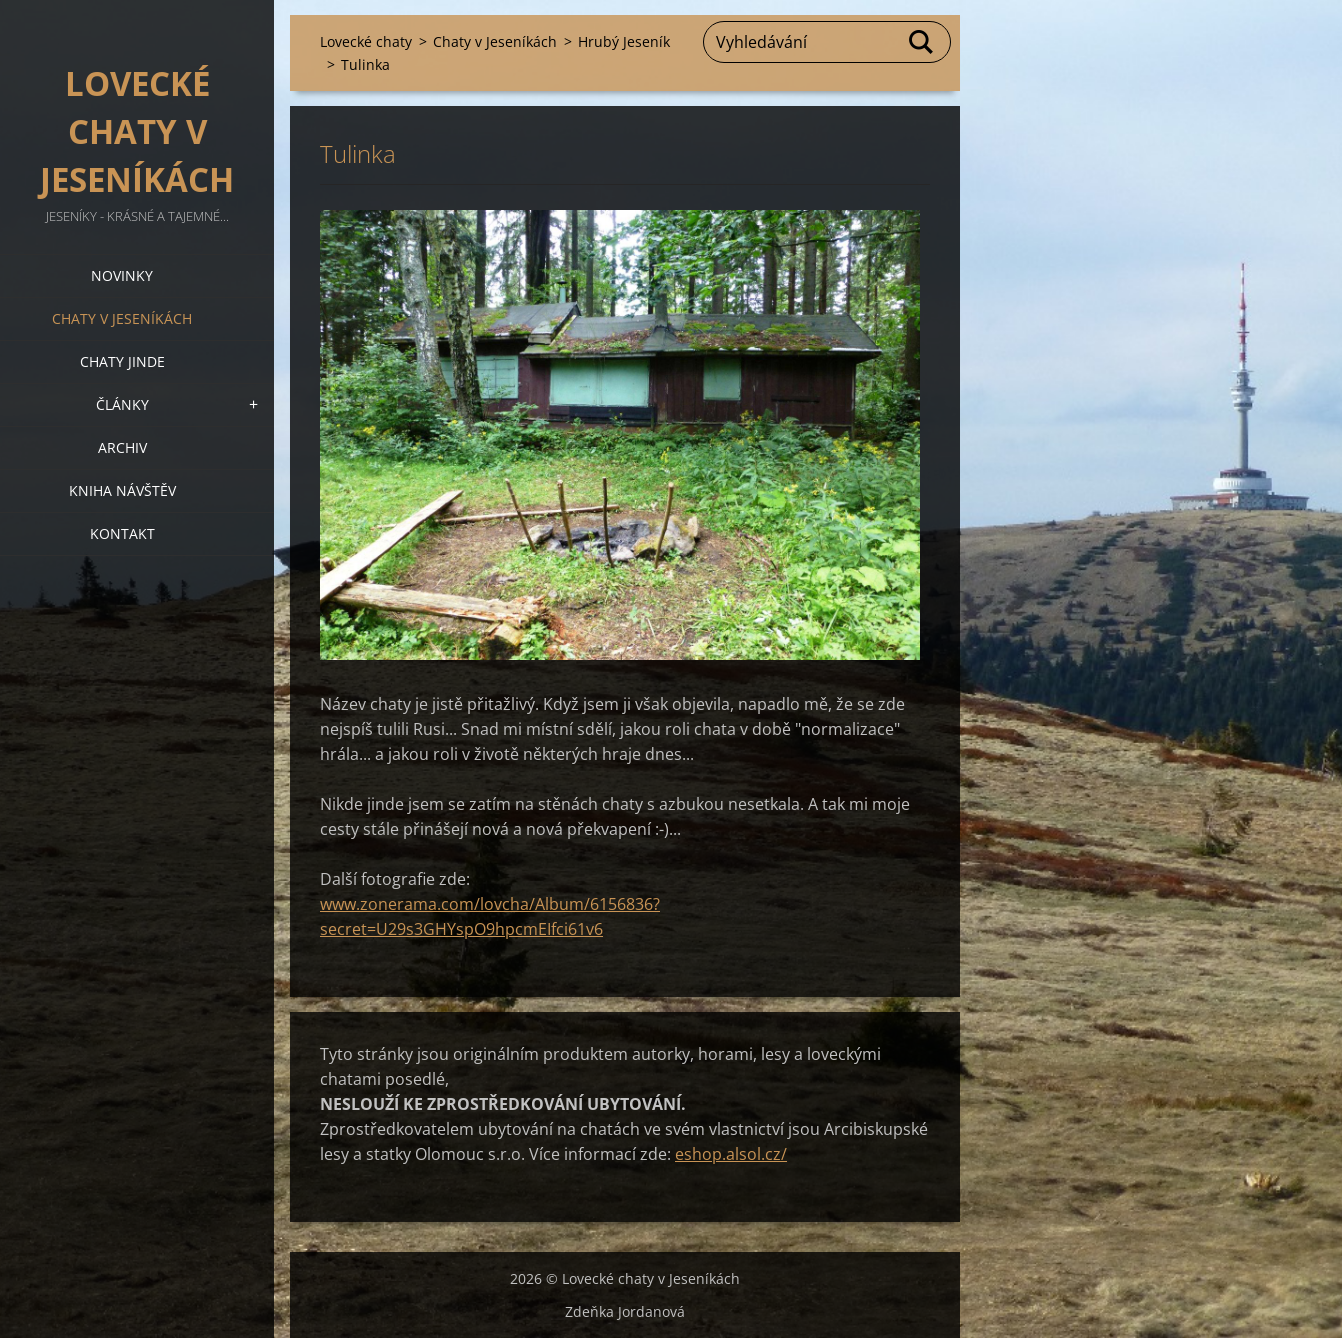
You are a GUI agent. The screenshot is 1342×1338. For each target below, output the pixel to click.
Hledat (922, 42)
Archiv (122, 447)
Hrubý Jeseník (624, 41)
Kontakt (122, 533)
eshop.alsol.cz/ (731, 1154)
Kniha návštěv (122, 490)
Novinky (122, 275)
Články (122, 404)
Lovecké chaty (366, 41)
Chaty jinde (122, 361)
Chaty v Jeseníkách (122, 318)
